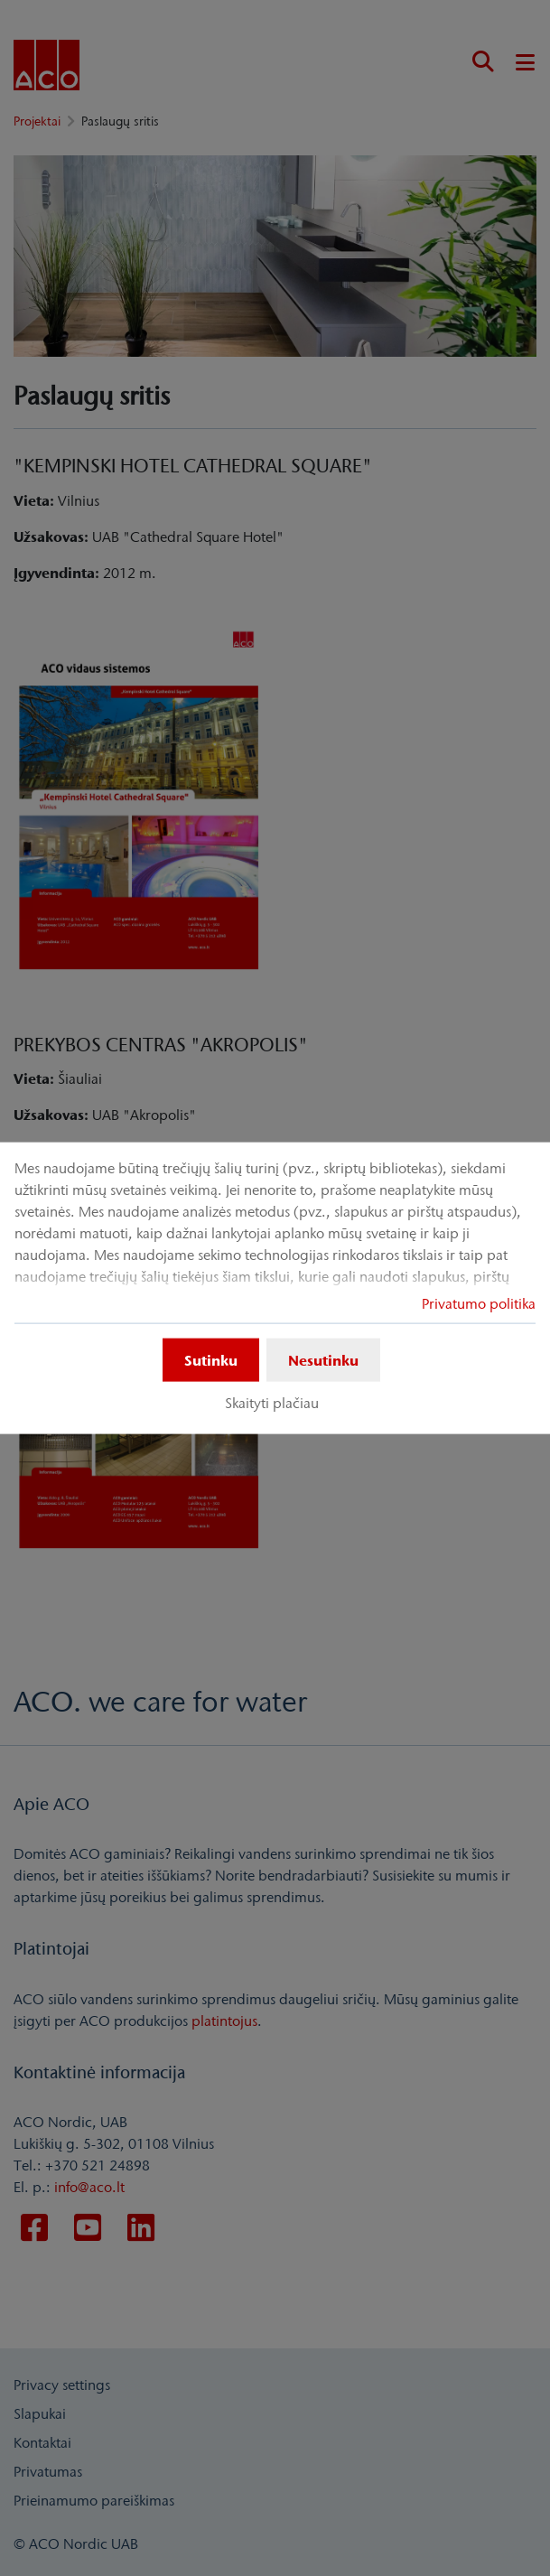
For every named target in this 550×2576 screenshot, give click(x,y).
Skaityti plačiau (272, 1403)
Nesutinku (323, 1360)
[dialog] (275, 1288)
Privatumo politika (479, 1303)
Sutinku (211, 1360)
